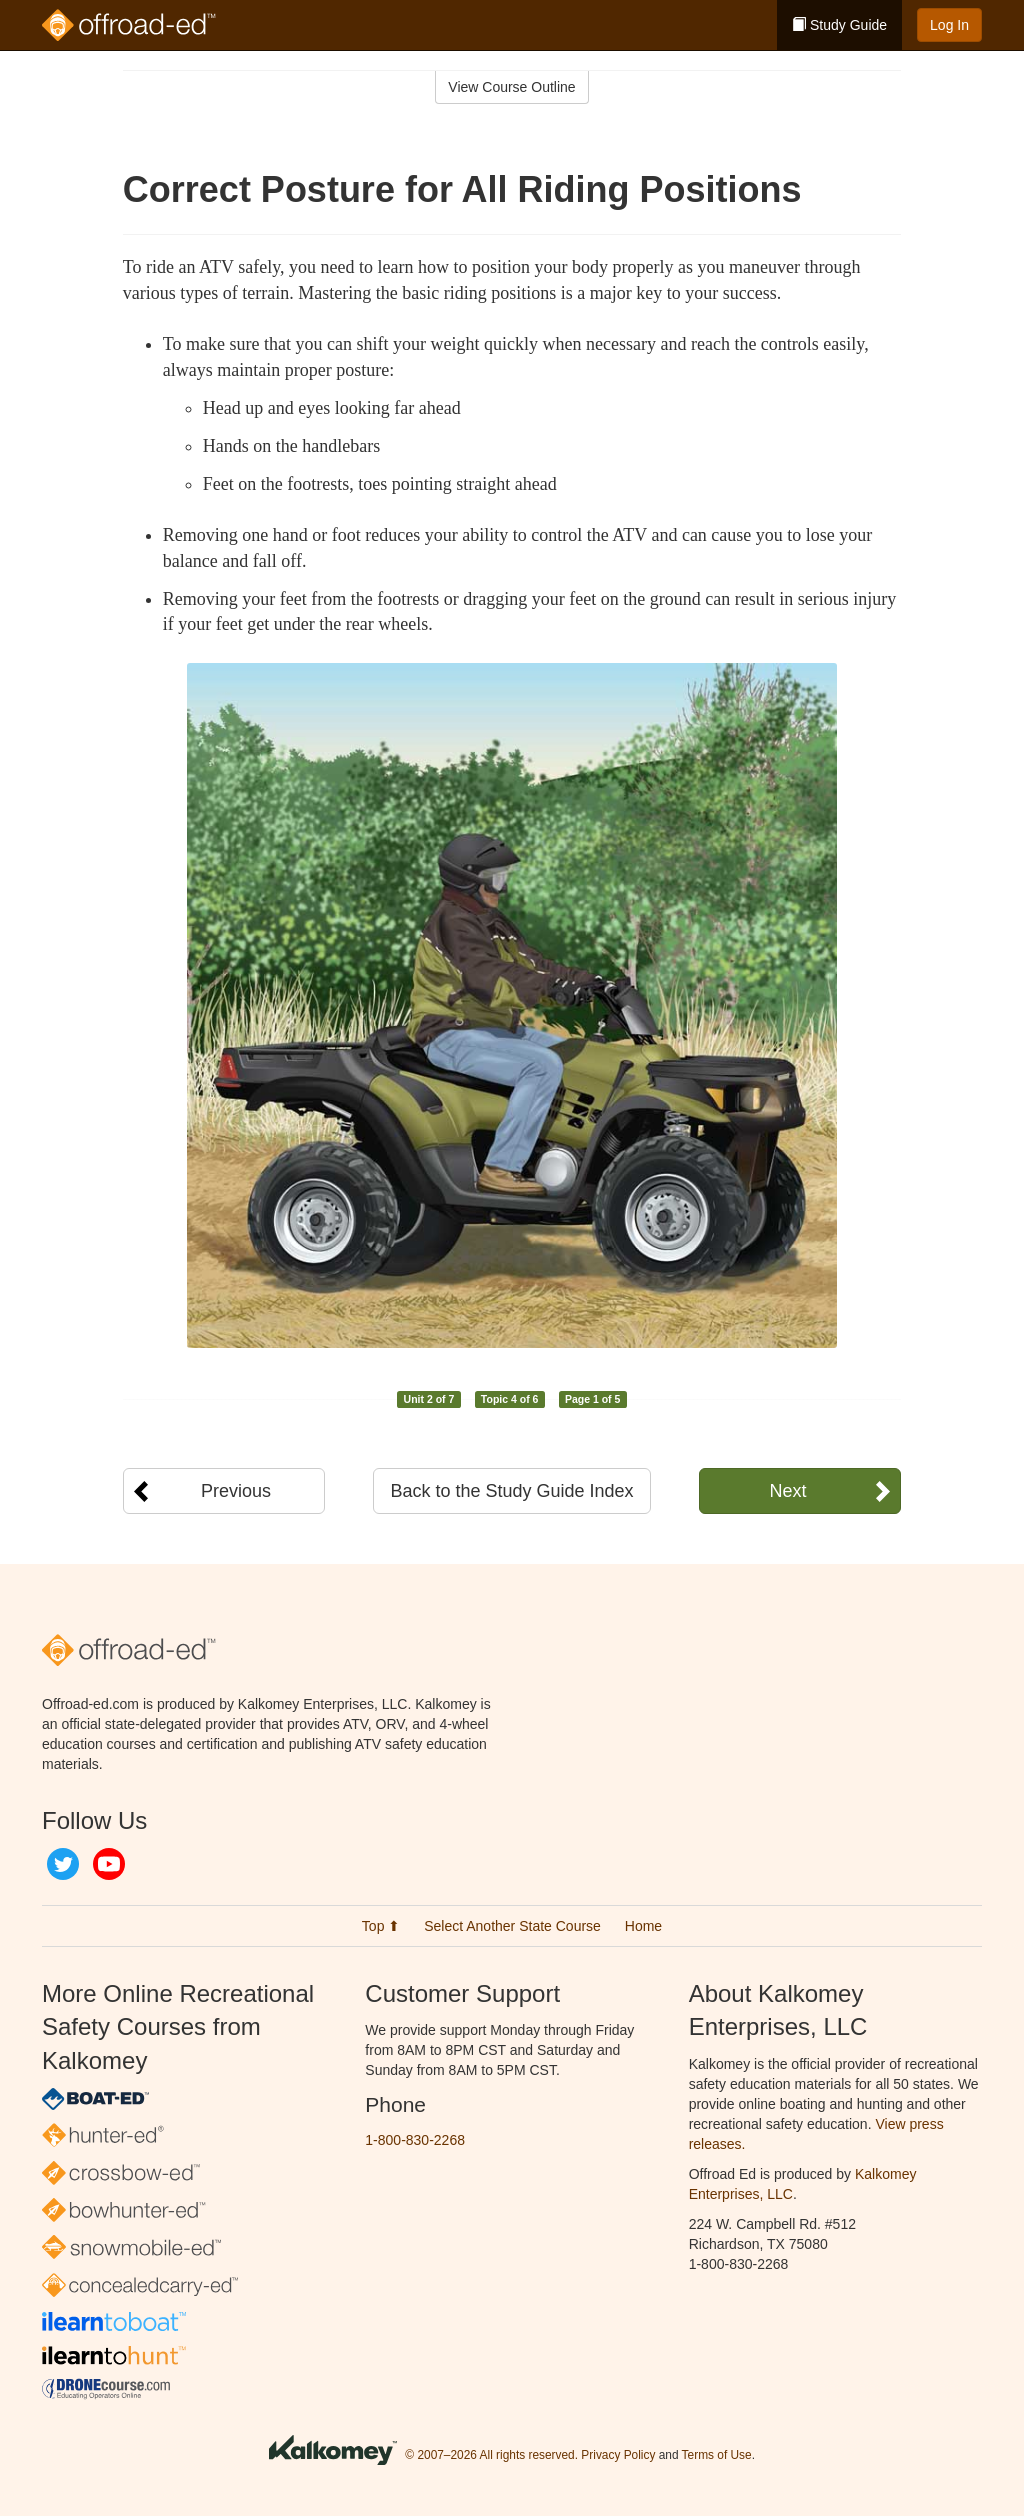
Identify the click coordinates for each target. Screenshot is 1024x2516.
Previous (236, 1491)
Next (787, 1491)
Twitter (63, 1864)
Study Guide (839, 25)
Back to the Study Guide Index (511, 1491)
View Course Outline (511, 87)
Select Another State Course (512, 1926)
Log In (949, 25)
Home (643, 1926)
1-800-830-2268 (415, 2140)
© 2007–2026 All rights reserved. (491, 2455)
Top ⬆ (381, 1926)
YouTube (109, 1864)
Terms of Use (717, 2455)
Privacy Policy (618, 2455)
